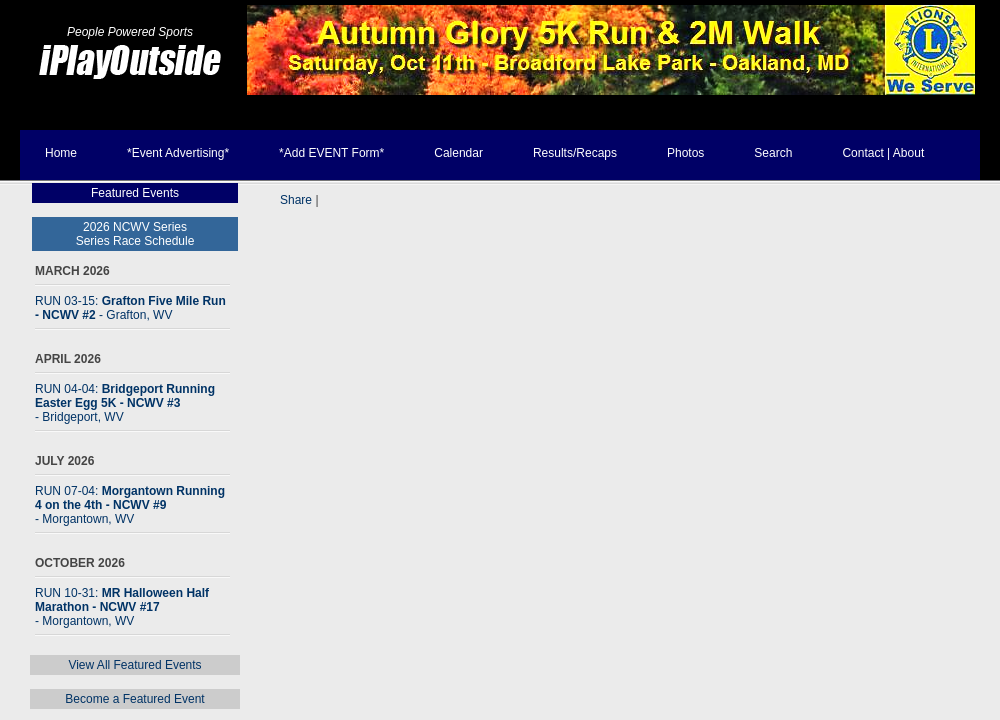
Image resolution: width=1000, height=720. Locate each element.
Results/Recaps (575, 153)
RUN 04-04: (125, 403)
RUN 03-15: (130, 308)
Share (296, 200)
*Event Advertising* (178, 153)
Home (61, 153)
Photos (685, 153)
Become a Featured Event (134, 699)
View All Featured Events (134, 665)
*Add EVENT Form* (331, 153)
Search (773, 153)
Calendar (458, 153)
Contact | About (883, 153)
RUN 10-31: (122, 607)
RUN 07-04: (130, 505)
